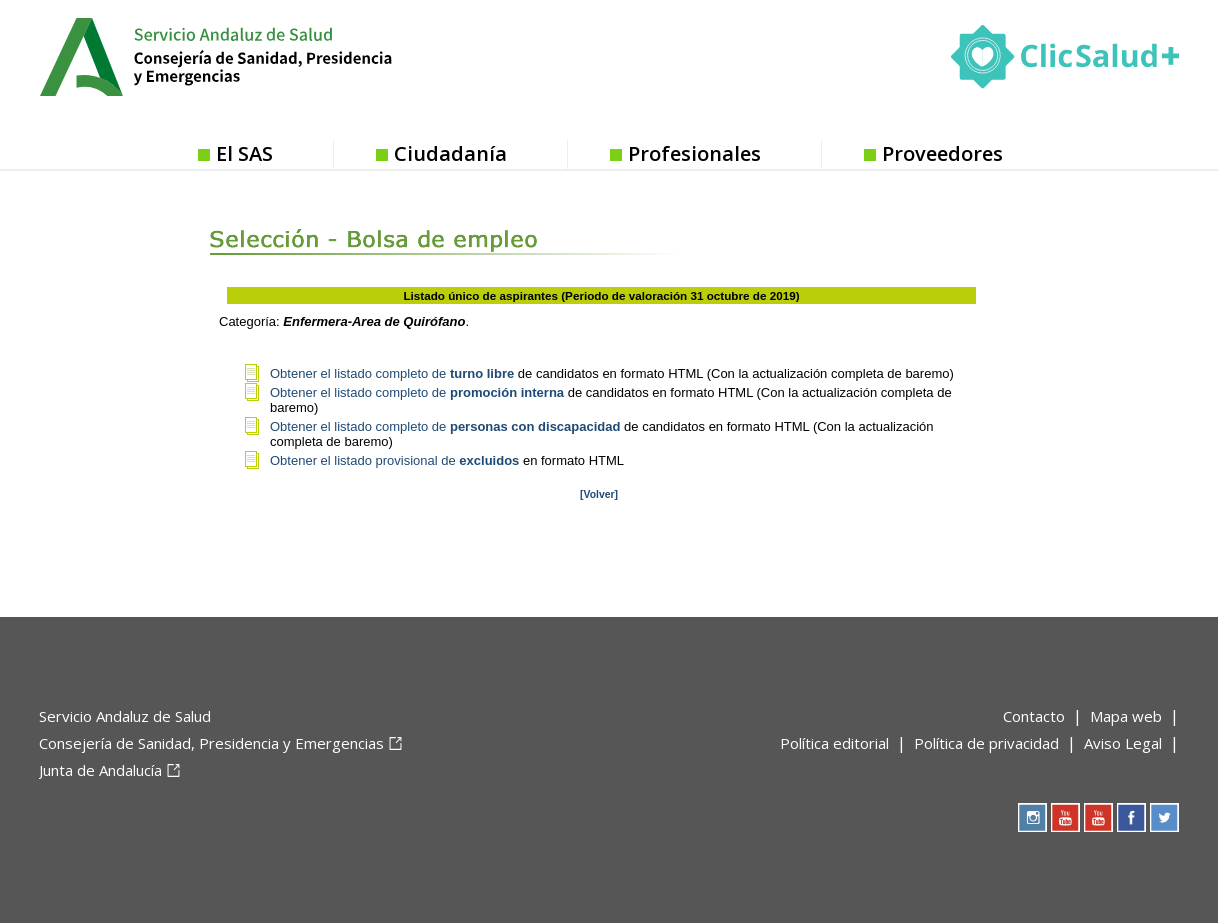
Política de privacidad (986, 743)
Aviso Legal (1123, 743)
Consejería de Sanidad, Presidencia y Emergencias (211, 743)
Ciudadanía (450, 153)
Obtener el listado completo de (392, 373)
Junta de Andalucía (100, 770)
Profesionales (694, 153)
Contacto (1034, 716)
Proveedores (942, 153)
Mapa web (1126, 716)
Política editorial (834, 743)
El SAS (244, 153)
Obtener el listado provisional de (396, 460)
